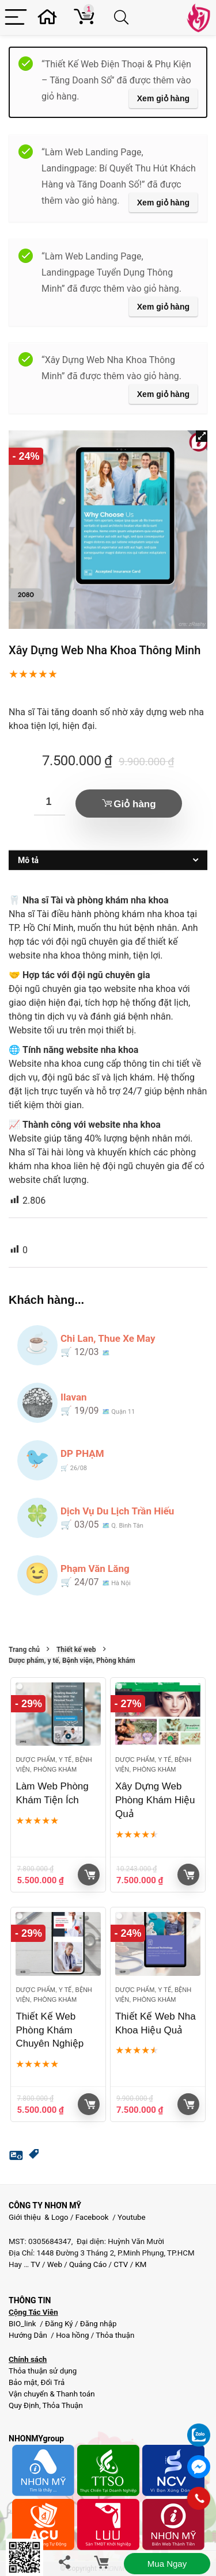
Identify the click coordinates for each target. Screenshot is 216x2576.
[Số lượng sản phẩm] (49, 802)
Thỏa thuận (114, 2335)
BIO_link (23, 2323)
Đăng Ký (60, 2323)
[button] (201, 436)
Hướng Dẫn (29, 2335)
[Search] (123, 17)
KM (140, 2264)
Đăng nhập (98, 2323)
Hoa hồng (72, 2335)
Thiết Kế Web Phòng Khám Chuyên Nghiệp (50, 2030)
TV (34, 2264)
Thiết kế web (76, 1650)
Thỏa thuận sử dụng (43, 2371)
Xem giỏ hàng (163, 98)
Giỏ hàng (134, 804)
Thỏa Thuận (62, 2405)
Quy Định (24, 2405)
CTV (120, 2264)
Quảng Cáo (88, 2264)
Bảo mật (23, 2382)
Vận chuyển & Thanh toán (52, 2394)
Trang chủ (24, 1650)
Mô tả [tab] (28, 860)
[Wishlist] (50, 17)
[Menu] (16, 17)
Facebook (92, 2217)
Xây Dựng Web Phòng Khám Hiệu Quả (155, 1800)
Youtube (132, 2217)
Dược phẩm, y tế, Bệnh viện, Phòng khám (72, 1661)
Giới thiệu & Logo (39, 2217)
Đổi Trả (53, 2382)
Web (54, 2264)
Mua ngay (167, 2564)
